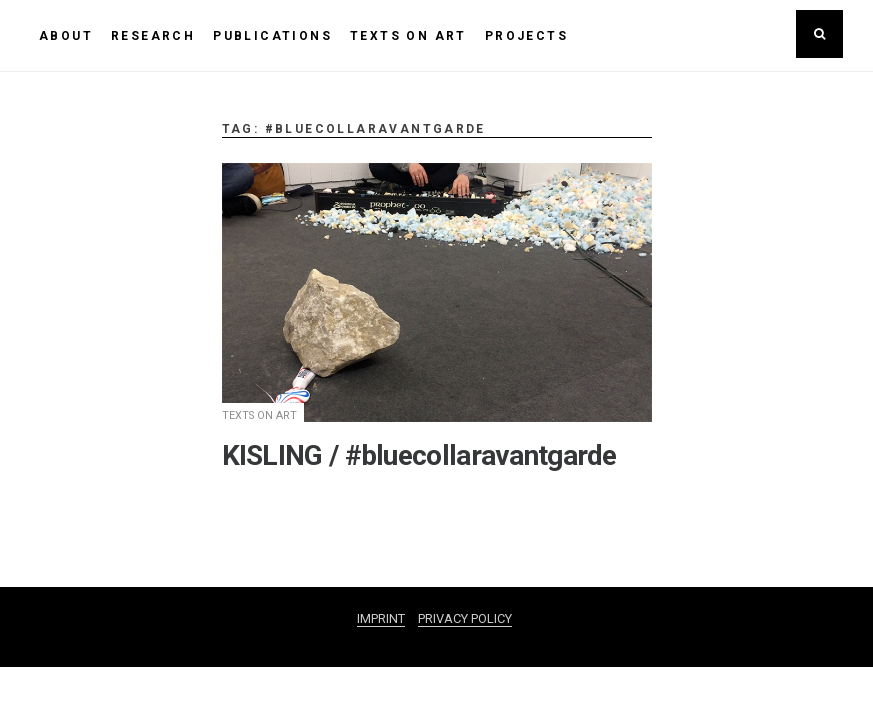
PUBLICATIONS (272, 36)
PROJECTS (526, 36)
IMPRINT (381, 618)
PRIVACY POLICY (465, 618)
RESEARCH (153, 36)
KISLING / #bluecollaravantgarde (419, 455)
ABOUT (66, 36)
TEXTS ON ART (408, 36)
